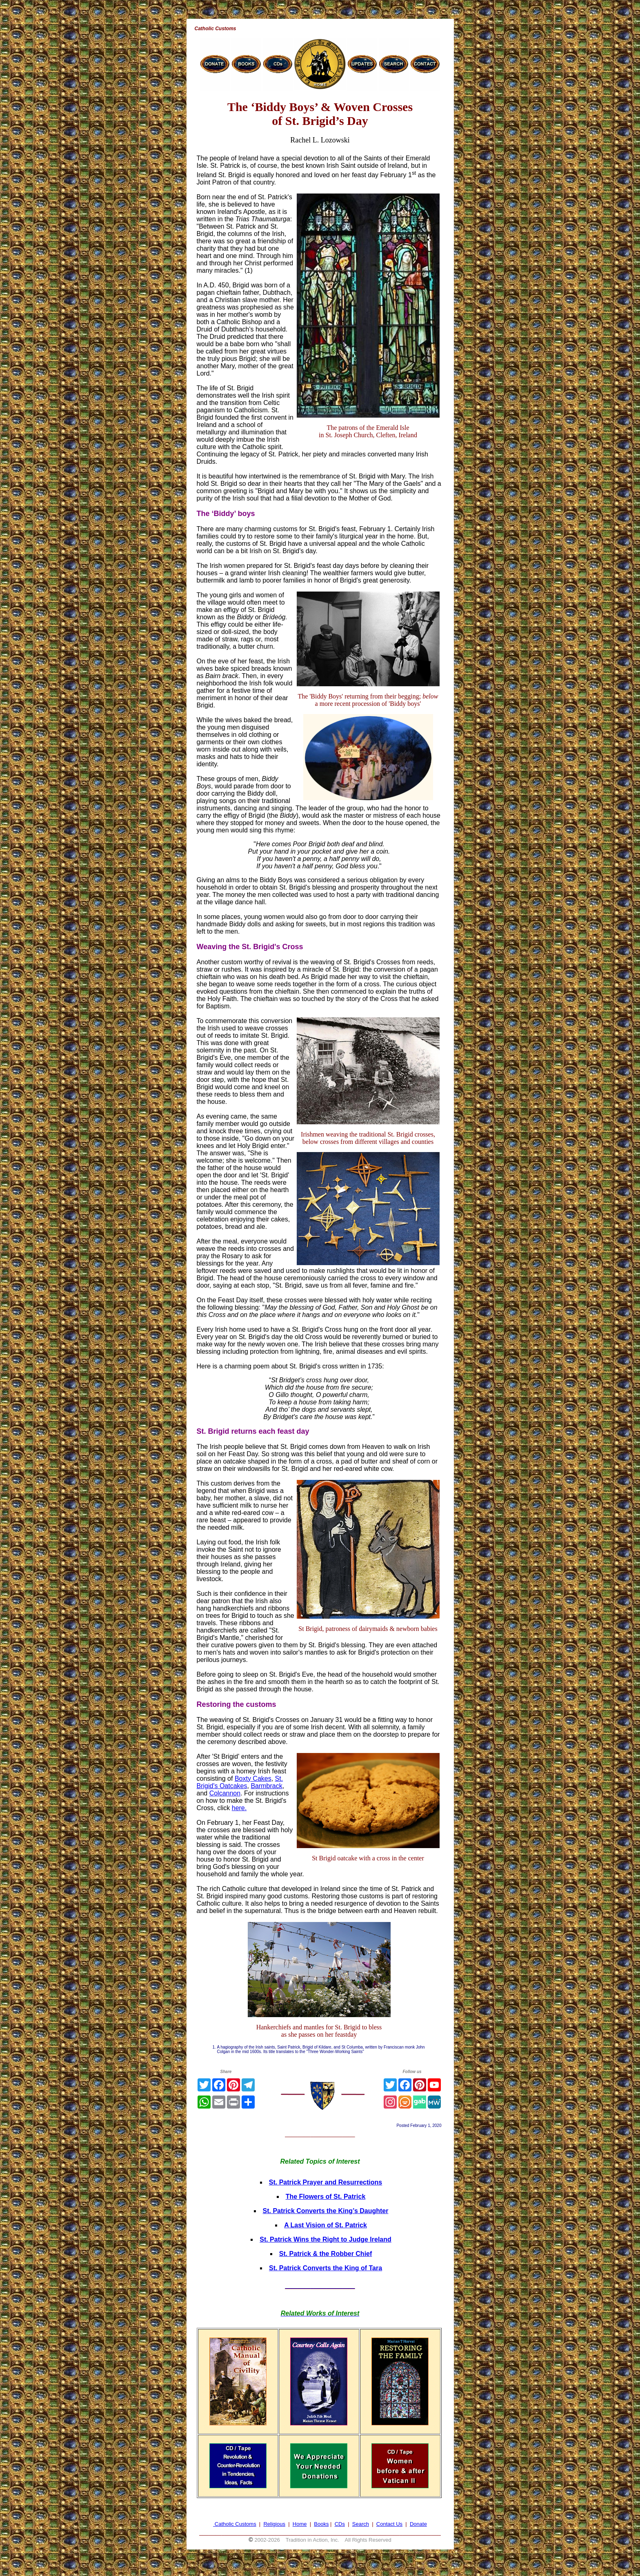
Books (321, 2524)
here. (239, 1807)
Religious (274, 2524)
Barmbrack (266, 1785)
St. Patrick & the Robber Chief (325, 2253)
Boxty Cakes (253, 1778)
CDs (340, 2524)
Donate (418, 2524)
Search (360, 2524)
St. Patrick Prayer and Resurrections (325, 2182)
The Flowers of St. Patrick (326, 2196)
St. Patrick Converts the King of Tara (325, 2268)
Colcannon (225, 1793)
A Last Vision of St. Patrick (325, 2225)
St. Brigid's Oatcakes (240, 1782)
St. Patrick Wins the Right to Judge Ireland (325, 2239)
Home (300, 2524)
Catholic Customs (235, 2524)
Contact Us (389, 2524)
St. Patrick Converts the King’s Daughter (326, 2210)
